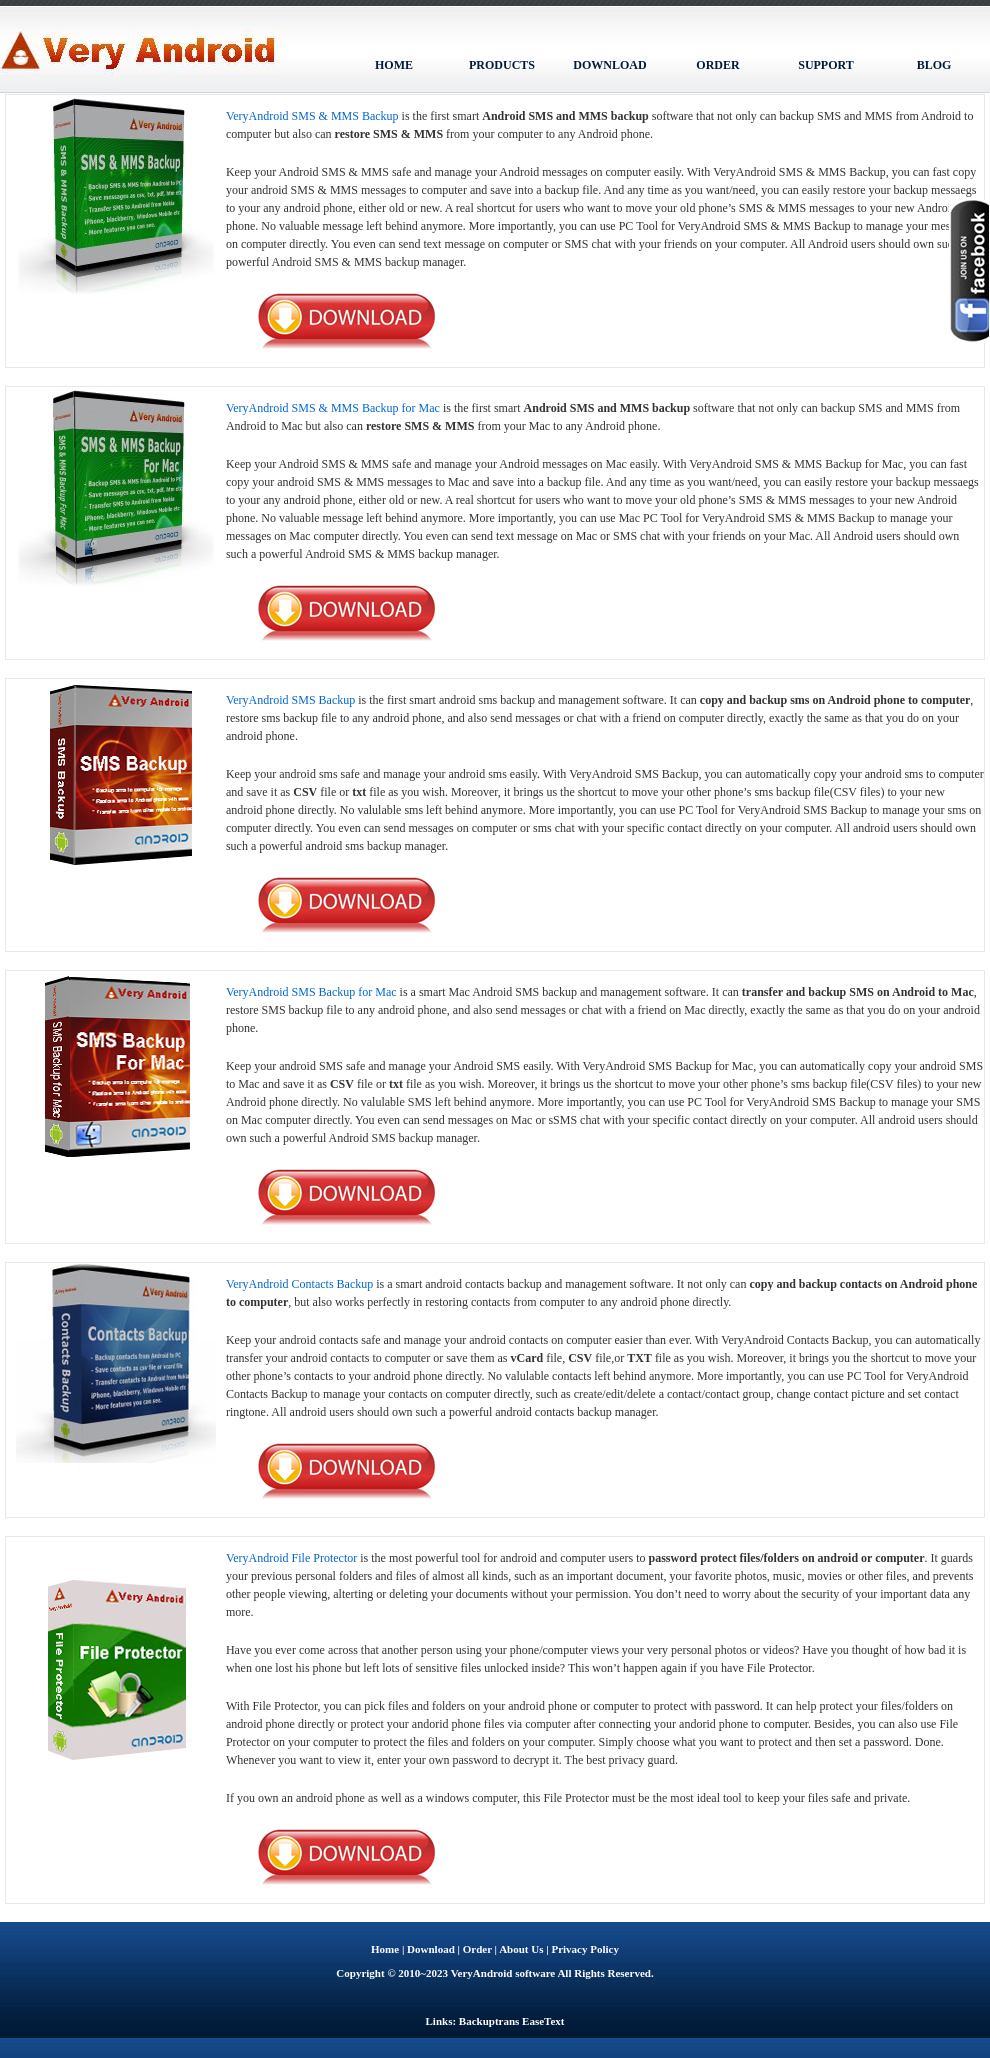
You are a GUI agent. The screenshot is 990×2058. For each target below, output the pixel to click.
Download (431, 1949)
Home (385, 1949)
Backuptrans (489, 2021)
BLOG (934, 65)
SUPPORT (826, 65)
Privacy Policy (585, 1949)
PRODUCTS (502, 65)
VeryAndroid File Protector (291, 1558)
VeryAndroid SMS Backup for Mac (311, 992)
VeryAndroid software (503, 1973)
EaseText (543, 2021)
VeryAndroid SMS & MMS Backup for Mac (333, 408)
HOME (394, 65)
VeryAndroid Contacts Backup (299, 1284)
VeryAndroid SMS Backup (290, 700)
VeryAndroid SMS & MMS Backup (312, 116)
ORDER (717, 65)
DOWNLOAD (609, 65)
